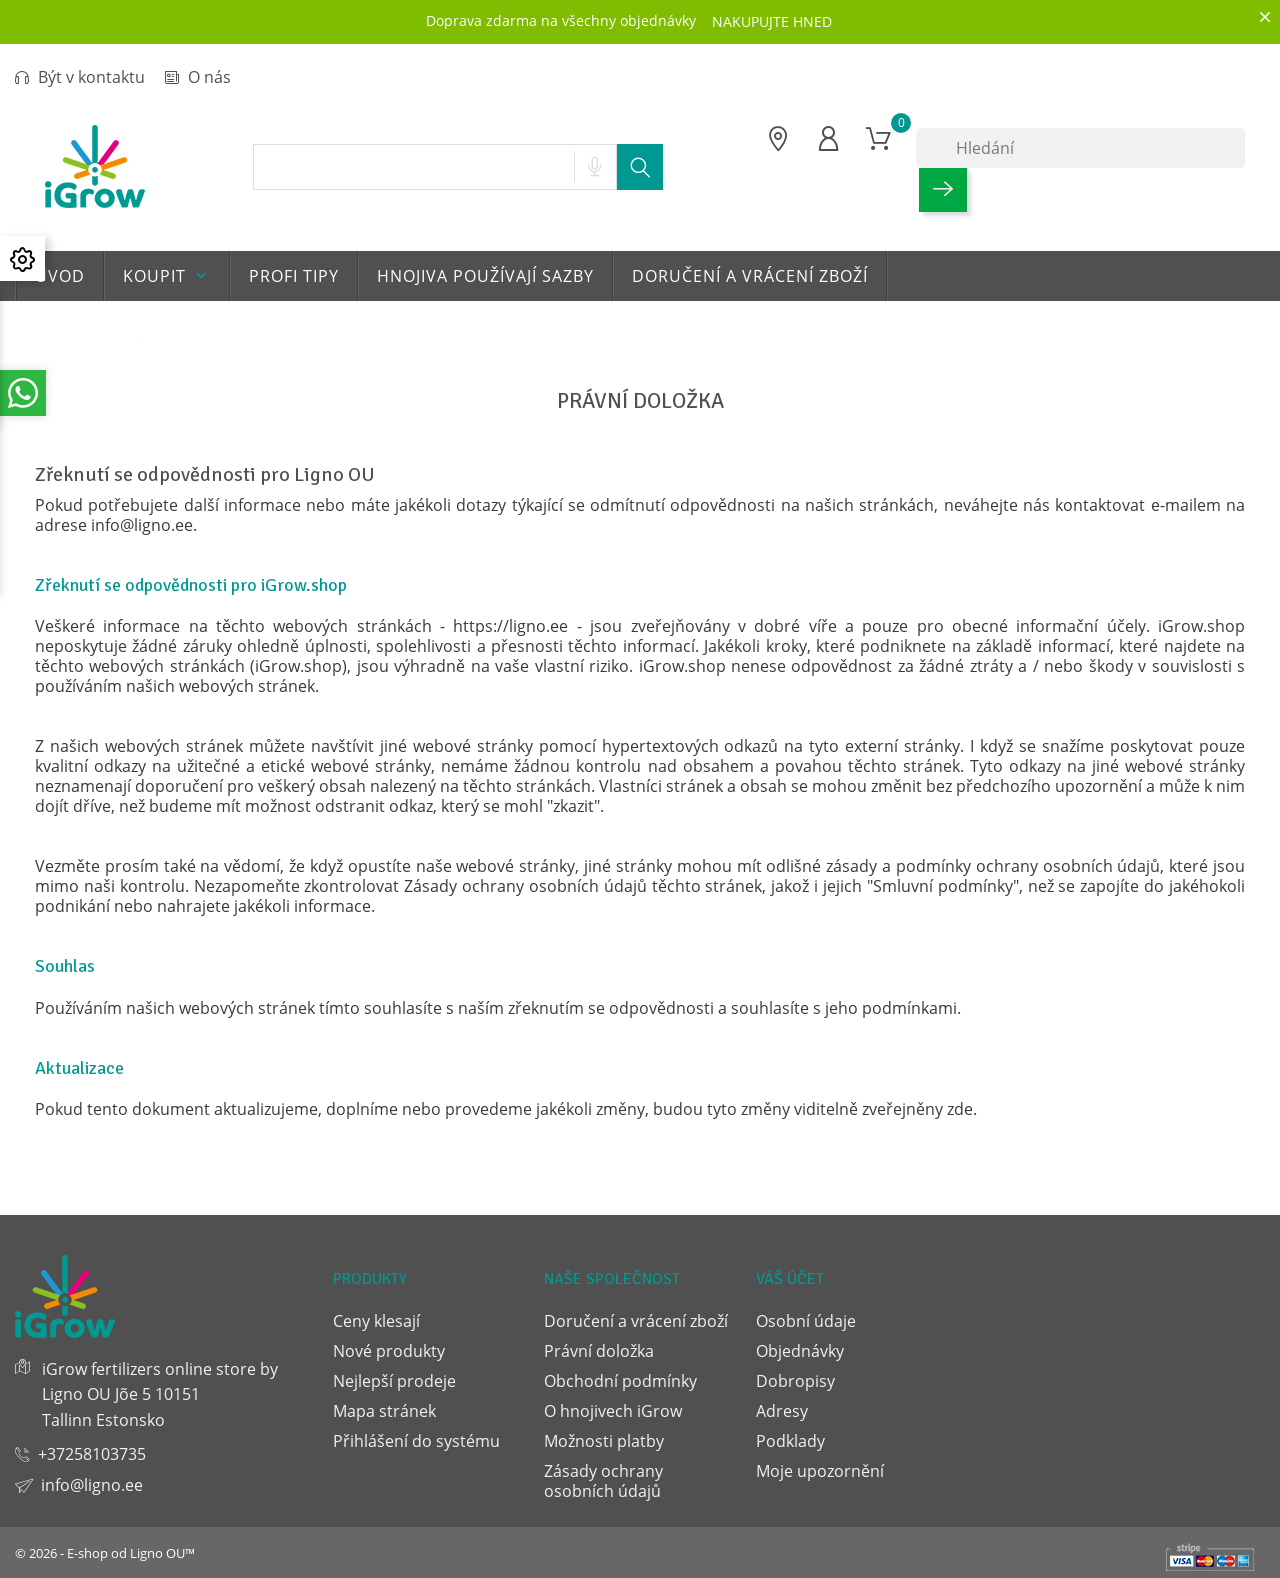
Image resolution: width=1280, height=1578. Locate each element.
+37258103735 (92, 1454)
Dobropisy (795, 1381)
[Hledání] (1080, 148)
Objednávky (800, 1351)
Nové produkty (389, 1351)
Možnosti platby (604, 1441)
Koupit (167, 276)
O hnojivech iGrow (613, 1411)
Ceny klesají (376, 1321)
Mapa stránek (384, 1411)
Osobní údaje (806, 1321)
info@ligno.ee (92, 1485)
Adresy (782, 1411)
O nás (198, 77)
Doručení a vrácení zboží (750, 276)
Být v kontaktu (80, 77)
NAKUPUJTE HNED (772, 21)
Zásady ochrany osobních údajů (603, 1481)
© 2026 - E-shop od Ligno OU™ (105, 1553)
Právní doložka (599, 1351)
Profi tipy (294, 276)
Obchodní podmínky (620, 1381)
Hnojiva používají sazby (485, 276)
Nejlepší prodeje (394, 1381)
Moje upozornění (820, 1471)
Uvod (60, 276)
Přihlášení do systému (416, 1441)
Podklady (790, 1441)
